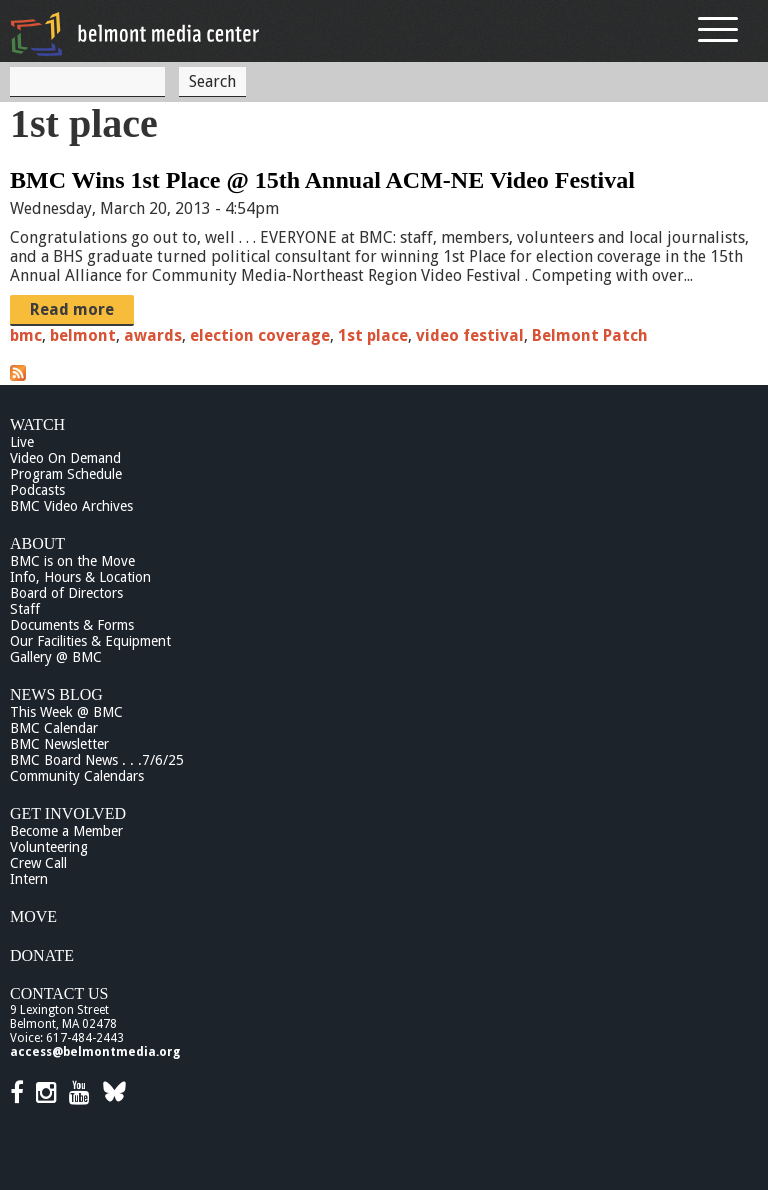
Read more (72, 309)
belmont (83, 335)
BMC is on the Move (72, 561)
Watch (37, 424)
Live (22, 442)
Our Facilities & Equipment (90, 641)
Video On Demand (65, 458)
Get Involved (68, 813)
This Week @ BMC (66, 712)
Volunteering (49, 847)
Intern (29, 879)
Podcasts (37, 490)
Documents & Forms (72, 625)
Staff (25, 609)
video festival (470, 335)
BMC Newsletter (59, 744)
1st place (373, 335)
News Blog (56, 694)
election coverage (260, 335)
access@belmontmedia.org (95, 1052)
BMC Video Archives (71, 506)
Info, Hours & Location (80, 577)
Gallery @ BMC (56, 657)
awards (153, 335)
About (37, 543)
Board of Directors (66, 593)
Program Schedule (66, 474)
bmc (26, 335)
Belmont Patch (590, 335)
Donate (42, 955)
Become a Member (66, 831)
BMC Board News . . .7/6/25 (97, 760)
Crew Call (38, 863)
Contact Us (59, 993)
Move (33, 916)
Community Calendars (77, 776)
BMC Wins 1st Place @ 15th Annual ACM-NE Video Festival (322, 180)
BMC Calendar (54, 728)
